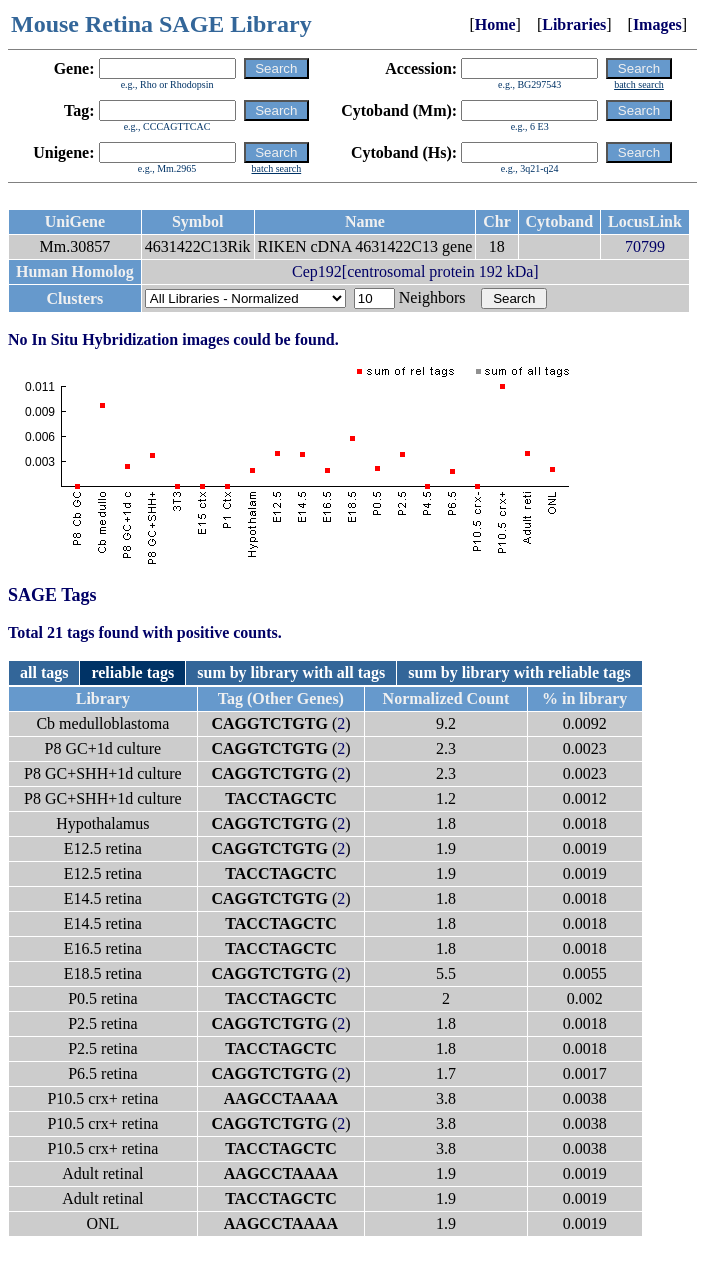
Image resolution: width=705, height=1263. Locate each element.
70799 (645, 246)
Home (495, 24)
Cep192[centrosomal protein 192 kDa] (415, 271)
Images (657, 24)
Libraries (574, 24)
